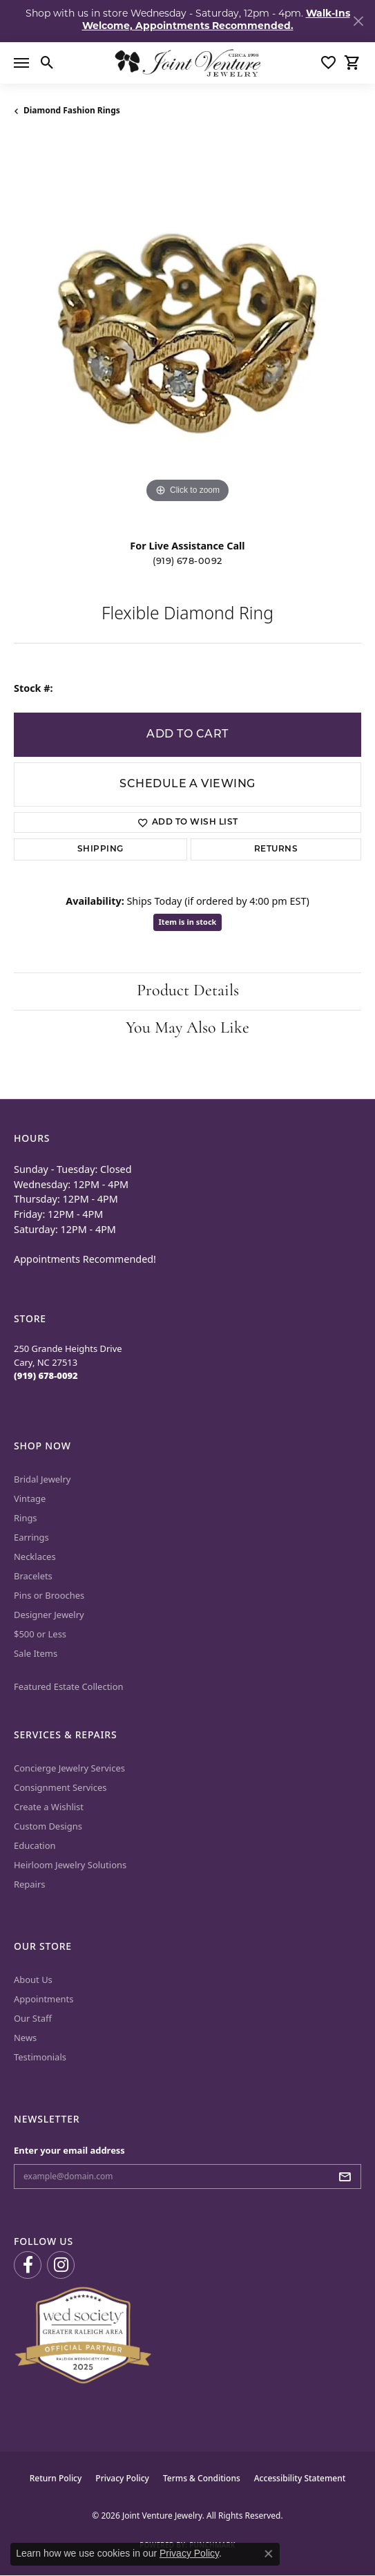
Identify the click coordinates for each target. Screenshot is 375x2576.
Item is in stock (188, 921)
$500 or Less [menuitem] (40, 1634)
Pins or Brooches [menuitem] (49, 1595)
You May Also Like (187, 1028)
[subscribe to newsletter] (348, 2176)
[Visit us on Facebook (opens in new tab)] (27, 2265)
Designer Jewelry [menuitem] (49, 1614)
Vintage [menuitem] (30, 1498)
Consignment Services (60, 1787)
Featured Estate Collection (69, 1686)
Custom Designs (48, 1826)
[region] (187, 333)
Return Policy (56, 2478)
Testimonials (40, 2057)
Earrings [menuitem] (31, 1537)
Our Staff (33, 2018)
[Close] (358, 21)
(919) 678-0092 (187, 561)
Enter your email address (69, 2150)
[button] (47, 63)
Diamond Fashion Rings (71, 110)
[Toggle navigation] (21, 63)
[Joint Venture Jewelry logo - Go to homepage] (187, 63)
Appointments (43, 1999)
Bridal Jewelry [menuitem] (42, 1479)
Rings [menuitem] (25, 1518)
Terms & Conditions (201, 2478)
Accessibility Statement (300, 2478)
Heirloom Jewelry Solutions (70, 1865)
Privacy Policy (122, 2478)
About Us (33, 1979)
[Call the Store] (46, 1375)
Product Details (188, 991)
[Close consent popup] (269, 2554)
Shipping (100, 849)
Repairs (30, 1884)
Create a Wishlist (49, 1807)
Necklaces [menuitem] (35, 1556)
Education (35, 1845)
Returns (276, 849)
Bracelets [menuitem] (33, 1576)
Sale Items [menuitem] (35, 1653)
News (25, 2037)
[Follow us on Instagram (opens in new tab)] (61, 2265)
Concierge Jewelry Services (69, 1768)
